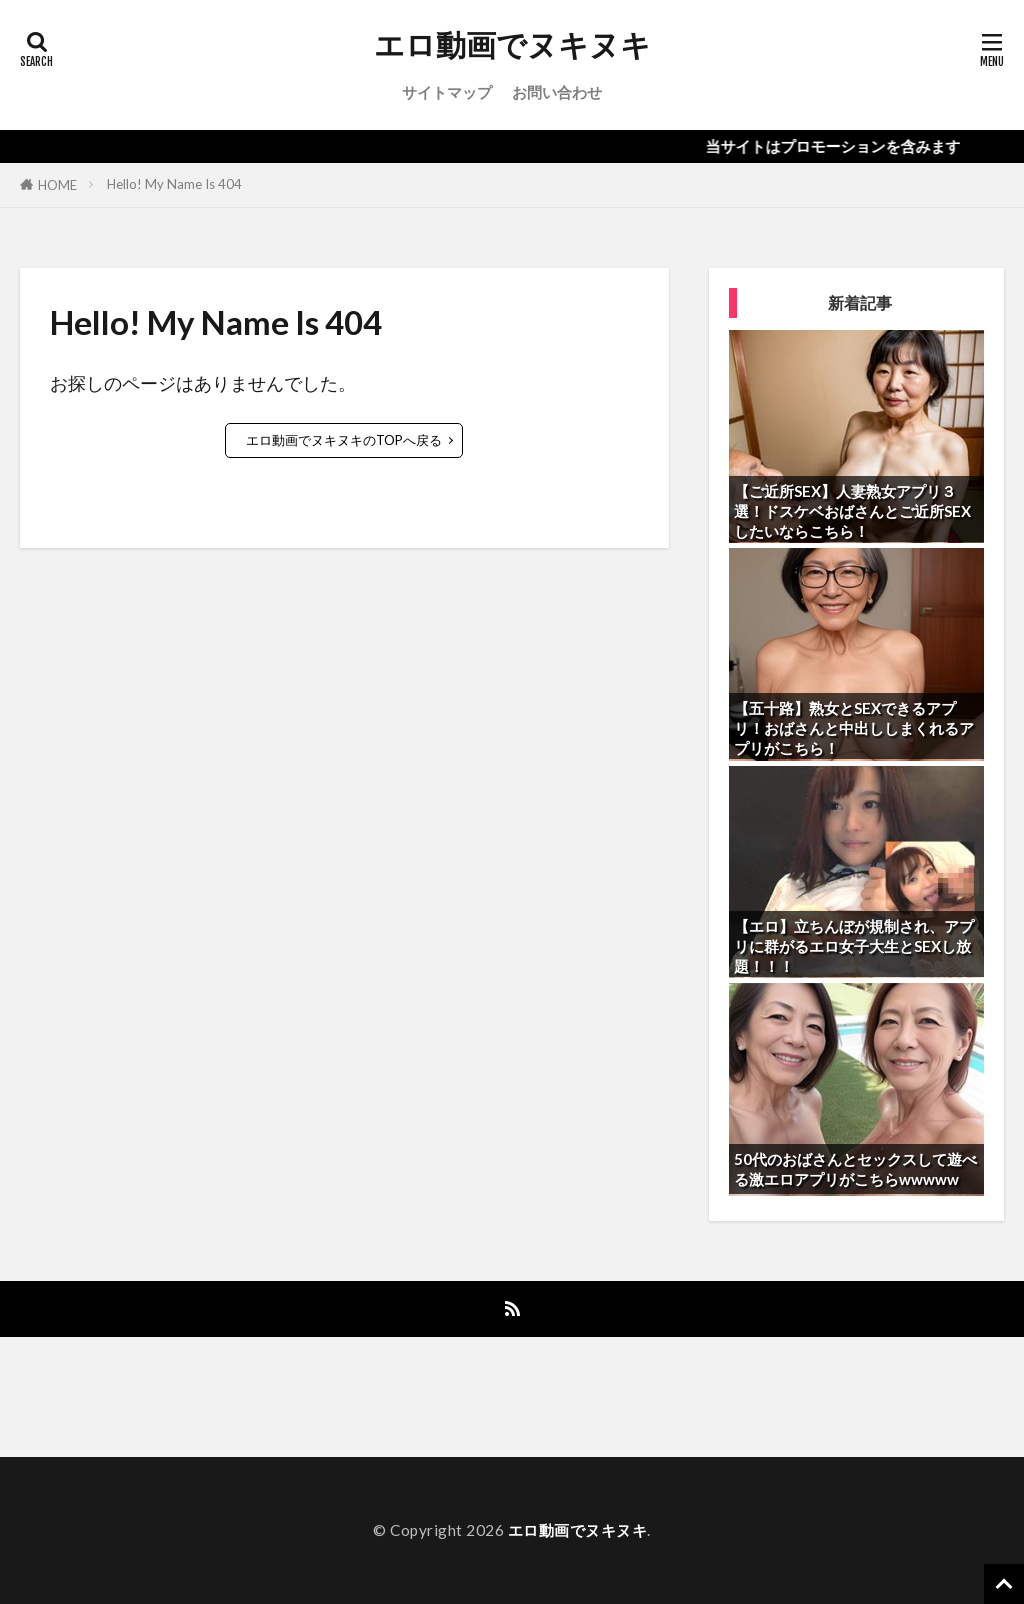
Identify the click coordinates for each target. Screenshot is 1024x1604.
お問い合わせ (557, 92)
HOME (57, 185)
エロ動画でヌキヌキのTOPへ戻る (344, 440)
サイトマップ (447, 92)
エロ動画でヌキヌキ (512, 45)
